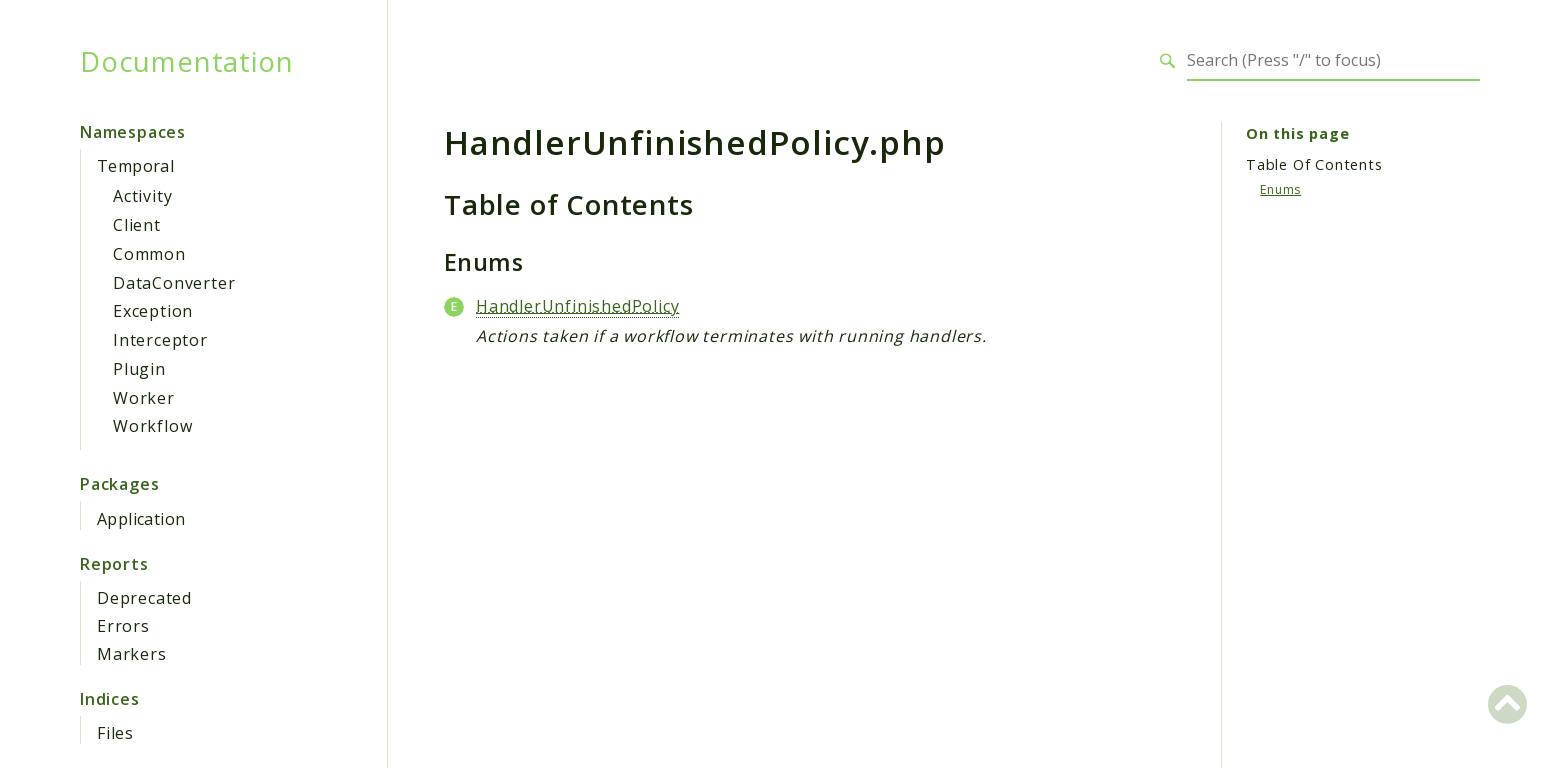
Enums (1280, 189)
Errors (123, 626)
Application (141, 519)
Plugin (139, 369)
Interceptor (160, 340)
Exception (153, 311)
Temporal (135, 166)
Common (149, 254)
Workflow (152, 426)
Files (115, 733)
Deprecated (144, 598)
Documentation (186, 61)
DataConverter (174, 283)
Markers (132, 654)
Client (137, 225)
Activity (142, 196)
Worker (144, 398)
